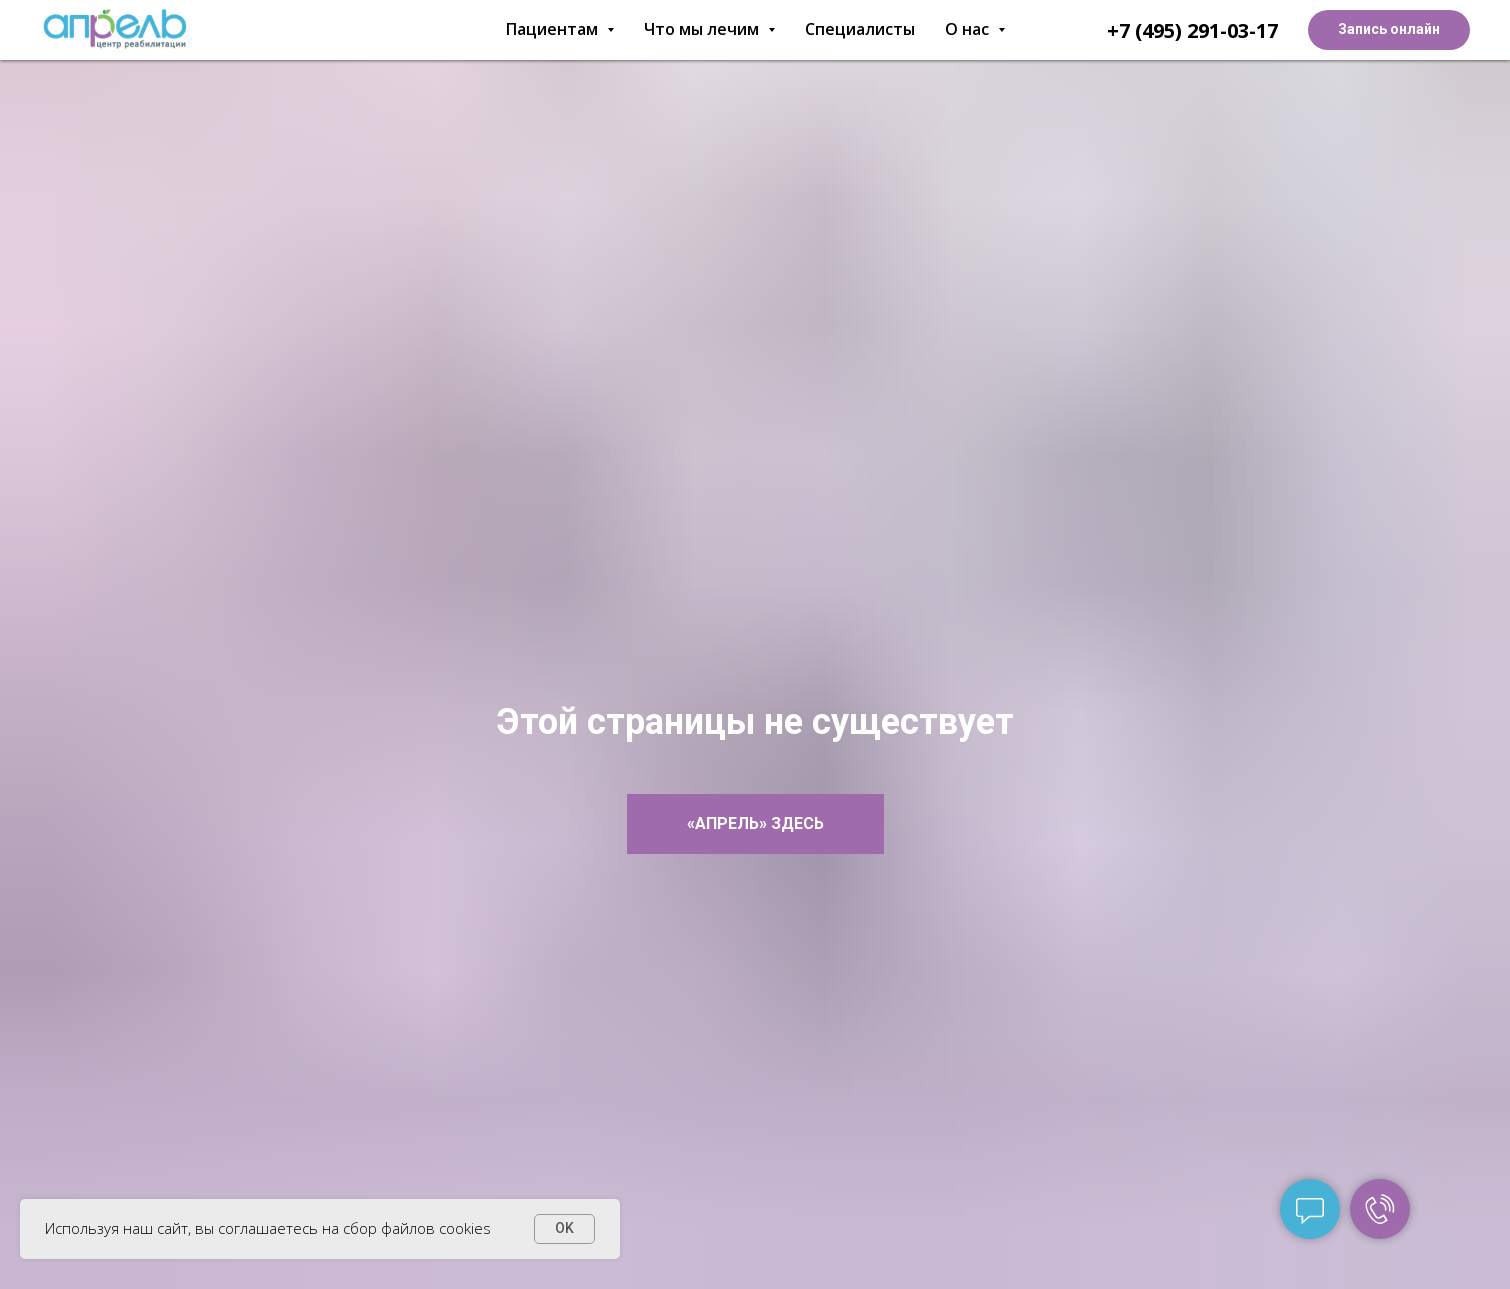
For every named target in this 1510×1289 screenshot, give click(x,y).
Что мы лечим (709, 29)
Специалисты (860, 29)
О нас (975, 29)
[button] (1389, 30)
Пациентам (560, 29)
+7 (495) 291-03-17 (1192, 30)
